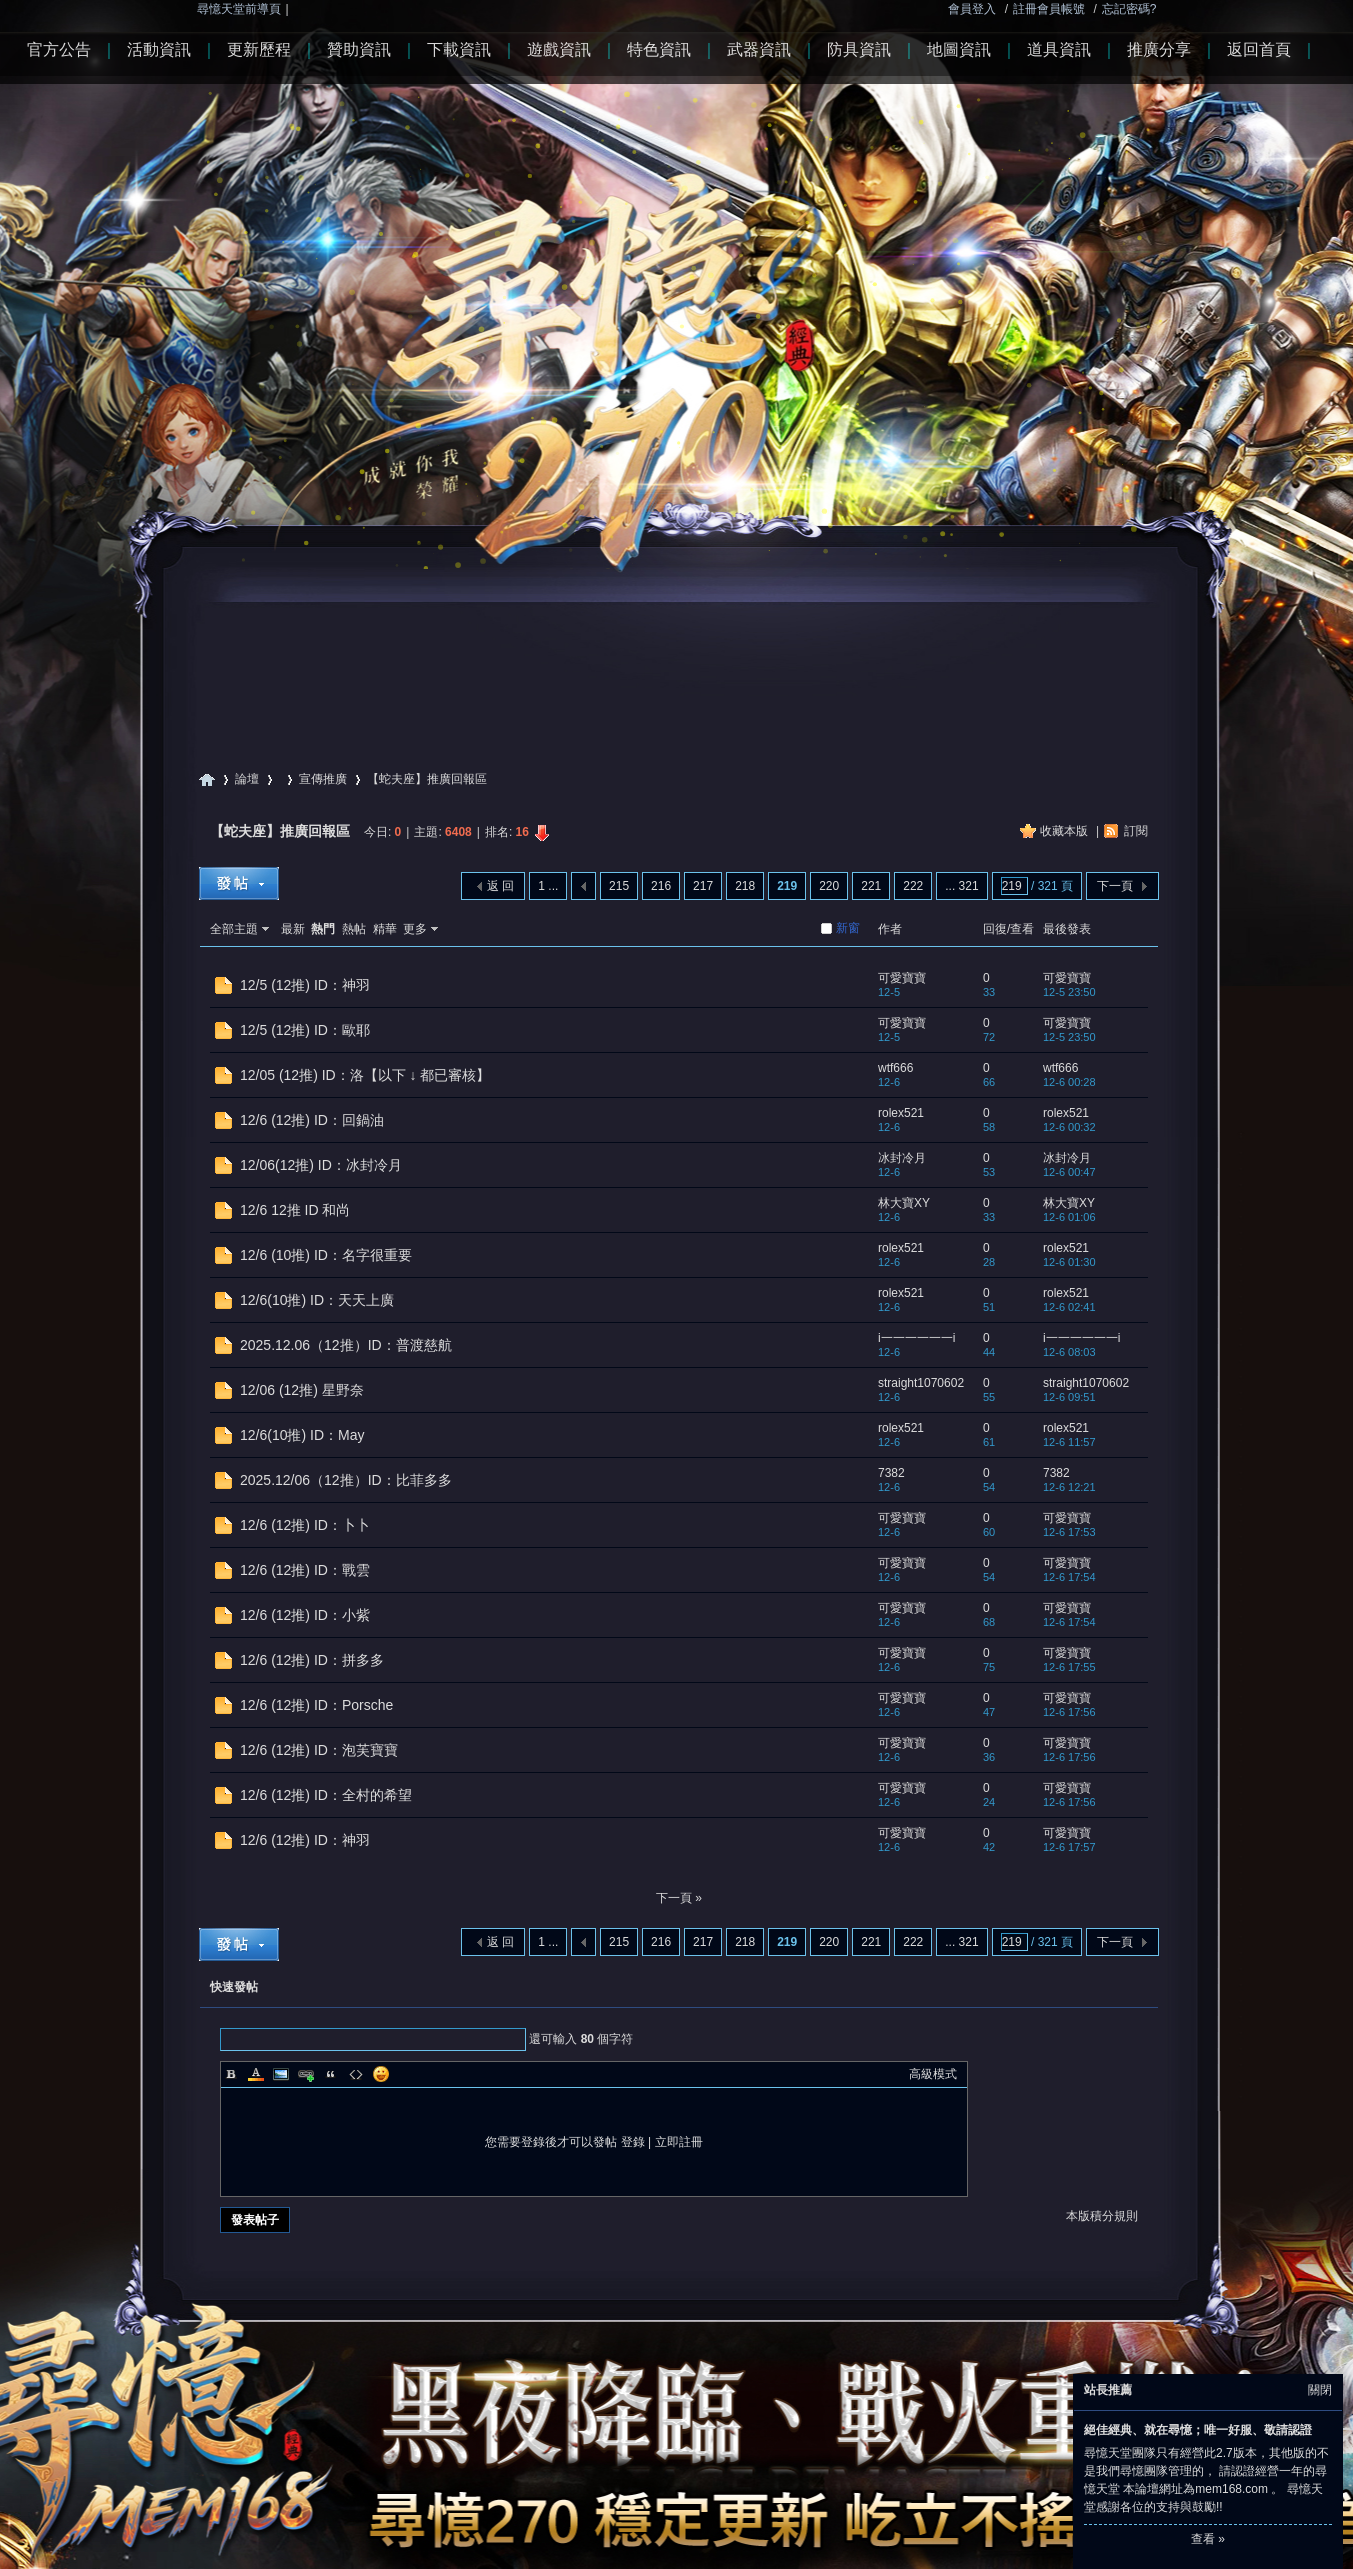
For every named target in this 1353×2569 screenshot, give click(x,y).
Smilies (381, 2074)
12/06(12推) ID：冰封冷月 (321, 1165)
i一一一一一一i (916, 1338)
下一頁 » (679, 1898)
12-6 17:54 (1069, 1577)
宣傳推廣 (323, 779)
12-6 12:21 (1069, 1487)
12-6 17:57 (1069, 1847)
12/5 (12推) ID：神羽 (305, 985)
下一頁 (1115, 886)
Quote (331, 2074)
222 (913, 886)
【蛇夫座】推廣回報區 (280, 831)
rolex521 (901, 1113)
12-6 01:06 (1069, 1217)
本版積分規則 (1102, 2216)
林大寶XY (904, 1203)
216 (661, 886)
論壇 (247, 779)
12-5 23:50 (1069, 992)
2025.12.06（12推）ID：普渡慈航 (346, 1345)
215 (619, 886)
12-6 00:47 (1069, 1172)
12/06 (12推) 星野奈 (302, 1390)
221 (871, 886)
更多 (415, 929)
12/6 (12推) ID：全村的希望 (326, 1795)
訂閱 (1136, 831)
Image (281, 2074)
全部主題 (234, 929)
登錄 (633, 2142)
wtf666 (895, 1068)
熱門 (323, 929)
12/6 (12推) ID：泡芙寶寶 (319, 1750)
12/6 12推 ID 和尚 (295, 1210)
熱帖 (354, 929)
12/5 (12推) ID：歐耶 (305, 1030)
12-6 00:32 (1069, 1127)
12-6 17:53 (1069, 1532)
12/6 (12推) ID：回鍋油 (312, 1120)
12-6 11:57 (1069, 1442)
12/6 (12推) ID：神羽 (305, 1840)
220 (829, 886)
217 (703, 886)
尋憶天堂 (207, 779)
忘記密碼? (1129, 9)
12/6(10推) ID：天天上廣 (317, 1300)
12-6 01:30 (1069, 1262)
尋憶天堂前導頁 (239, 9)
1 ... (548, 886)
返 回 (500, 886)
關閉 (1320, 2390)
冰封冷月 (902, 1158)
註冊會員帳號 (1049, 9)
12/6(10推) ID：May (302, 1435)
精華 (385, 929)
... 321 (961, 886)
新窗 (848, 928)
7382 (891, 1473)
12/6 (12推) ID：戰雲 (305, 1570)
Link (306, 2074)
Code (356, 2074)
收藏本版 (1065, 831)
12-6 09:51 (1069, 1397)
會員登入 (972, 9)
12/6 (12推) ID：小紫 (305, 1615)
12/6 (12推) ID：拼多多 (312, 1660)
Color (256, 2074)
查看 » (1208, 2539)
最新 (293, 929)
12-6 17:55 (1069, 1667)
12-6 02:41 (1069, 1307)
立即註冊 (679, 2142)
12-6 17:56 (1069, 1712)
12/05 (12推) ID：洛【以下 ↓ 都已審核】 (365, 1075)
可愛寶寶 (902, 978)
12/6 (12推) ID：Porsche (316, 1705)
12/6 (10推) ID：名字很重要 (326, 1255)
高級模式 (933, 2074)
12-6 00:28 (1069, 1082)
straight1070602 (921, 1383)
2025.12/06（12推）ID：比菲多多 (346, 1480)
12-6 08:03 (1069, 1352)
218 (745, 886)
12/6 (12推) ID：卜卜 (305, 1525)
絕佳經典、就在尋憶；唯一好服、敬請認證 (1198, 2430)
